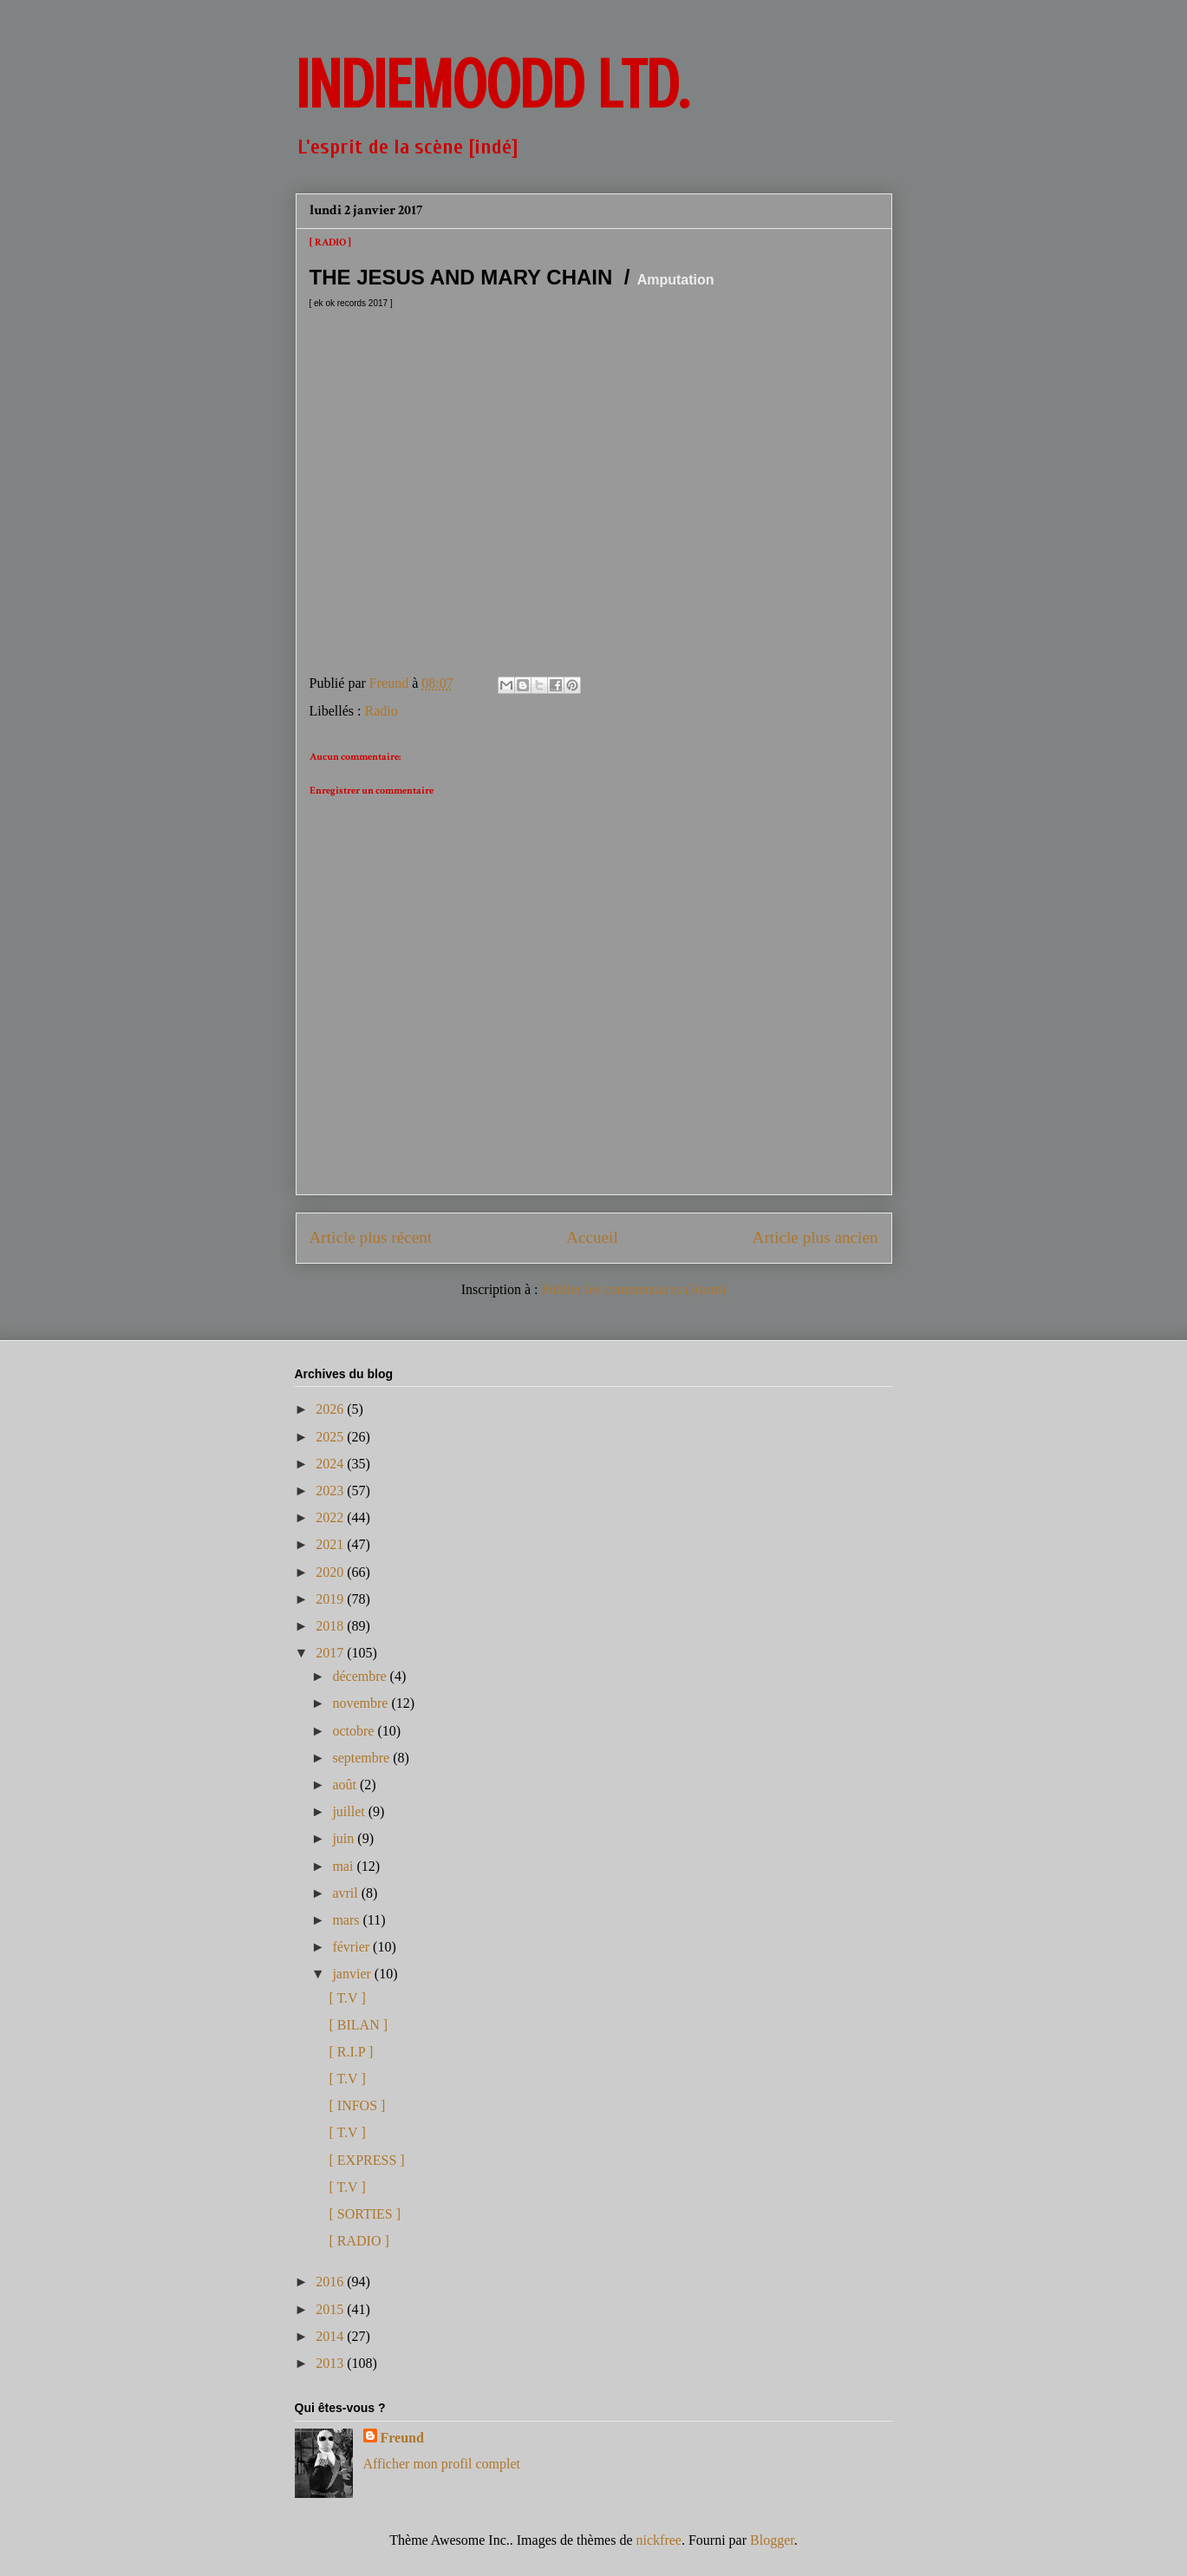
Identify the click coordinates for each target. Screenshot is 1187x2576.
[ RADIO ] (358, 2240)
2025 (331, 1436)
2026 (331, 1409)
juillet (350, 1811)
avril (346, 1893)
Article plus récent (371, 1237)
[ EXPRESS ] (366, 2160)
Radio (380, 710)
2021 (331, 1544)
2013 (331, 2363)
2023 (331, 1490)
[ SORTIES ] (365, 2214)
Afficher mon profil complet (441, 2463)
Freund (402, 2437)
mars (347, 1919)
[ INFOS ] (357, 2105)
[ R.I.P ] (351, 2051)
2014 (331, 2336)
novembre (361, 1703)
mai (344, 1866)
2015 (331, 2309)
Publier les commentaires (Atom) (634, 1289)
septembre (362, 1757)
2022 (331, 1517)
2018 (331, 1625)
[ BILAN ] (358, 2024)
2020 (331, 1572)
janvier (353, 1973)
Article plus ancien (815, 1237)
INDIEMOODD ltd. (492, 85)
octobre (354, 1730)
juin (344, 1838)
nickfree (659, 2540)
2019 (331, 1599)
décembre (360, 1676)
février (352, 1946)
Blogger (772, 2540)
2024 (331, 1463)
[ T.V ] (347, 1998)
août (346, 1784)
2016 (331, 2281)
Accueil (592, 1237)
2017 (331, 1652)
